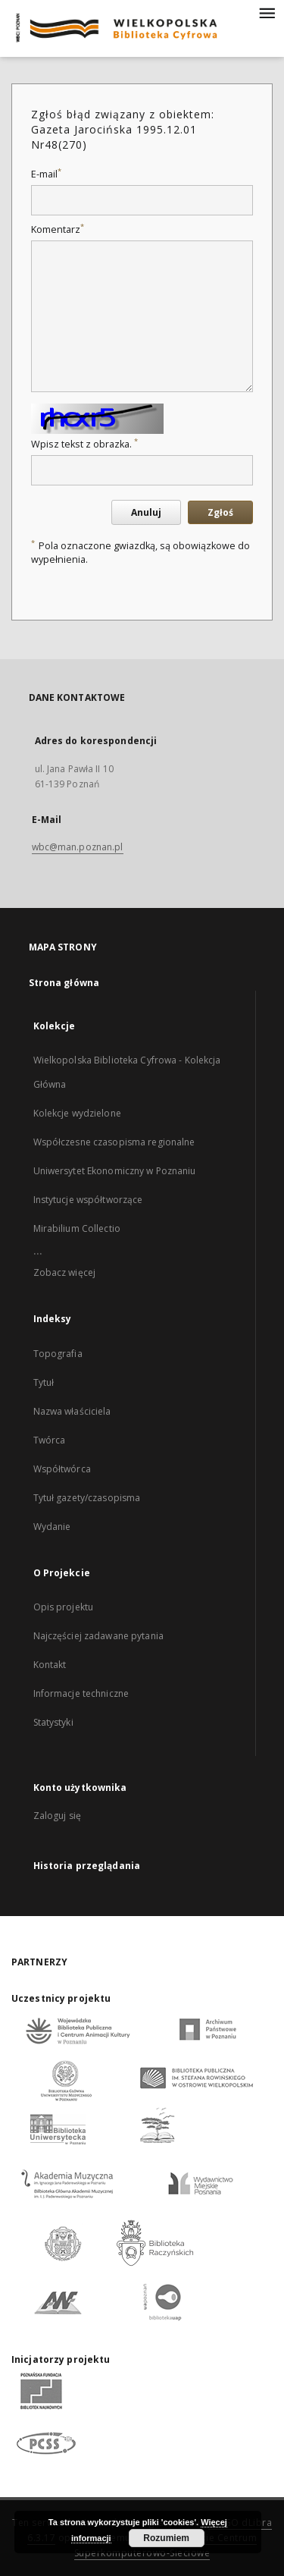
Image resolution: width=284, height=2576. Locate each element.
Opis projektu (63, 1607)
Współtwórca (62, 1468)
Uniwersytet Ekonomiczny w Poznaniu (114, 1170)
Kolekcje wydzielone (77, 1113)
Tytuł (44, 1382)
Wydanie (52, 1526)
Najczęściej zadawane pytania (98, 1635)
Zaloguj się (57, 1815)
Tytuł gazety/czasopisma (87, 1497)
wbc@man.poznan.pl (77, 846)
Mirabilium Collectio (76, 1228)
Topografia (58, 1353)
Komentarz (57, 229)
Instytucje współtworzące (88, 1199)
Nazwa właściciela (72, 1411)
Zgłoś (220, 512)
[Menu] (266, 12)
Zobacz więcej (64, 1272)
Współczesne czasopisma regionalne (114, 1142)
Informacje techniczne (81, 1693)
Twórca (49, 1440)
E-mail (46, 174)
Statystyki (53, 1722)
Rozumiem (166, 2538)
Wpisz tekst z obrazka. (84, 444)
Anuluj (146, 512)
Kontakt (50, 1664)
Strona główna (64, 982)
